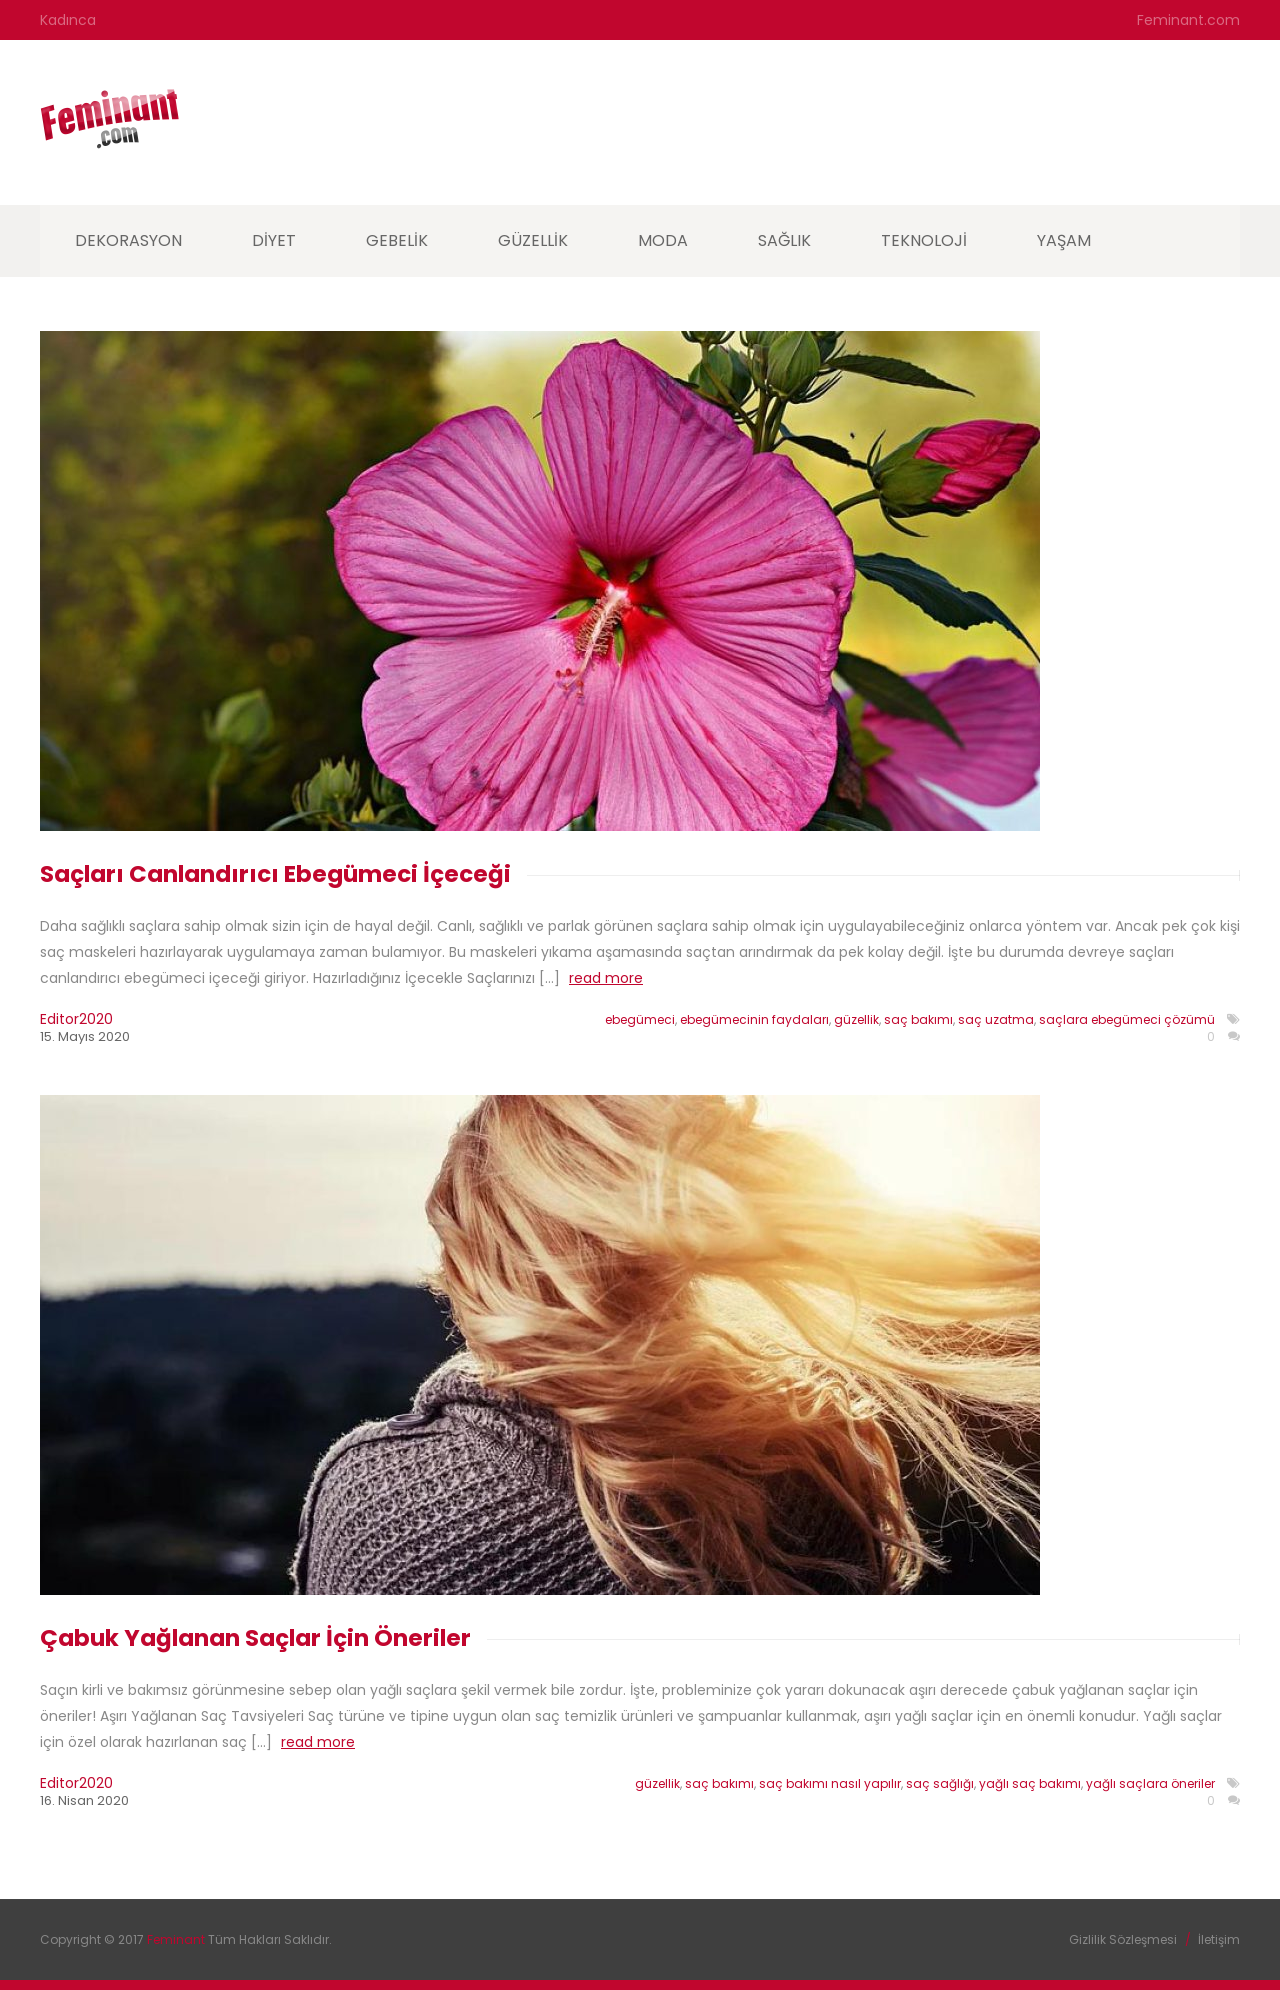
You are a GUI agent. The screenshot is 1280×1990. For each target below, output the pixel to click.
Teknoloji (924, 240)
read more (606, 978)
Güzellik (533, 240)
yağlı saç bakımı (1030, 1783)
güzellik (856, 1019)
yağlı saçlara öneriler (1150, 1783)
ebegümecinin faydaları (754, 1019)
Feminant (177, 1939)
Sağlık (784, 240)
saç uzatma (996, 1019)
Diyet (274, 240)
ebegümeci (640, 1019)
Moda (663, 240)
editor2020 (76, 1019)
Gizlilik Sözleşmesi (1123, 1939)
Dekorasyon (128, 240)
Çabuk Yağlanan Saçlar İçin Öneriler (255, 1638)
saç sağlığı (940, 1783)
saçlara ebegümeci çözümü (1127, 1019)
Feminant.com (1188, 20)
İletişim (1219, 1939)
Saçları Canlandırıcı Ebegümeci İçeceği (275, 874)
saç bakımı (918, 1019)
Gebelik (397, 240)
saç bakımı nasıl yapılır (830, 1783)
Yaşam (1064, 240)
